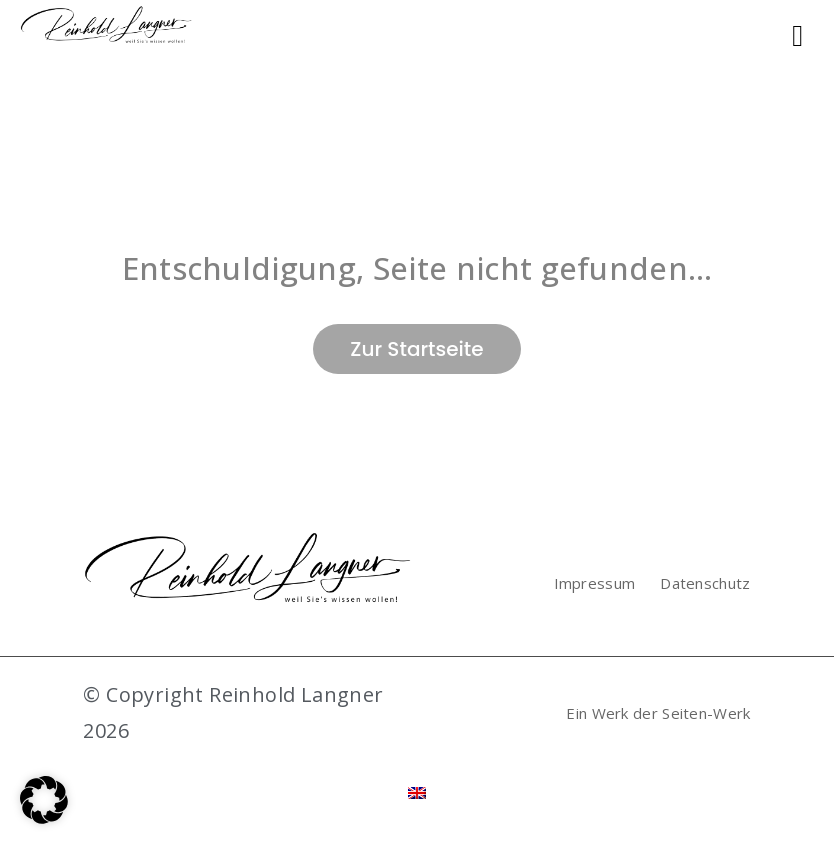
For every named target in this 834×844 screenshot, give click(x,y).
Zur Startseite (416, 349)
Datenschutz (705, 583)
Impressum (595, 583)
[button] (44, 800)
